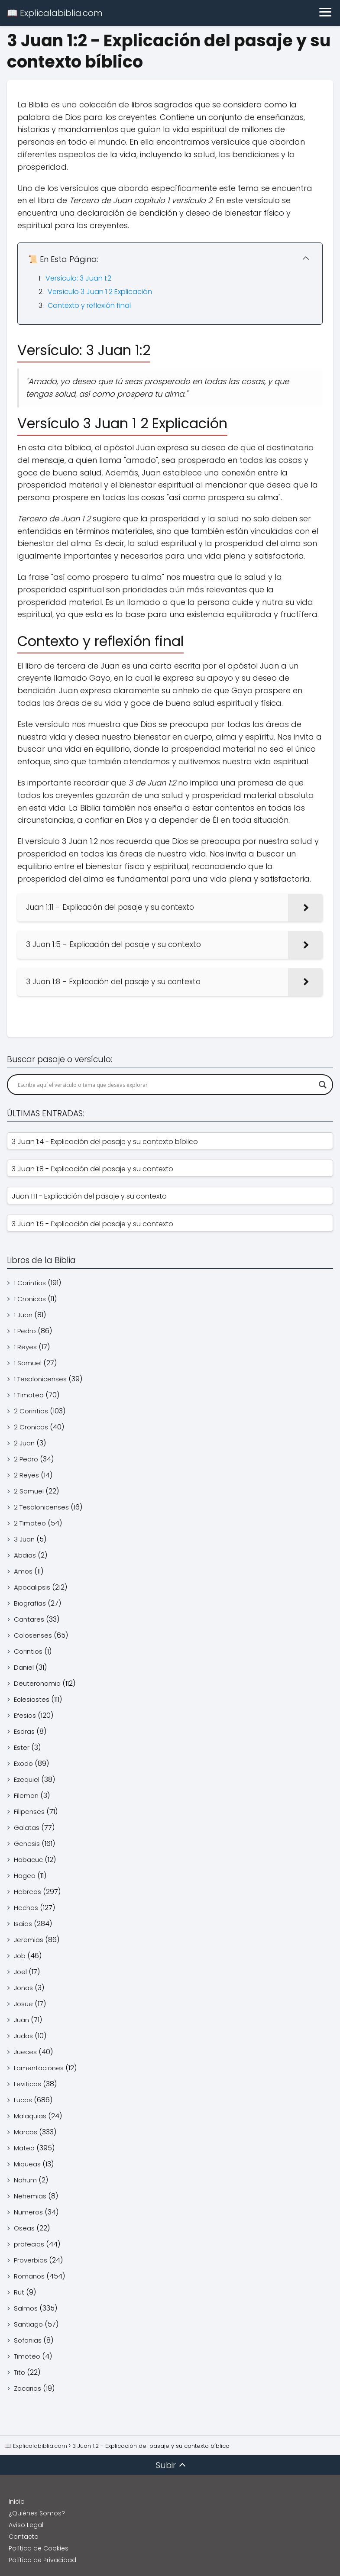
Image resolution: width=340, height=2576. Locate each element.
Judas (23, 2035)
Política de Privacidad (42, 2560)
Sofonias (28, 2340)
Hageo (25, 1875)
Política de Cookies (38, 2548)
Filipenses (29, 1811)
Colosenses (33, 1635)
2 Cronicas (31, 1427)
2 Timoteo (30, 1523)
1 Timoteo (29, 1395)
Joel (20, 1971)
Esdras (24, 1731)
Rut (19, 2292)
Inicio (17, 2501)
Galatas (26, 1827)
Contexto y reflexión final (89, 305)
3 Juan (24, 1539)
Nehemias (30, 2196)
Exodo (23, 1763)
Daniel (24, 1667)
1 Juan (23, 1314)
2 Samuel (29, 1491)
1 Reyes (25, 1346)
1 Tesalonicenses (40, 1378)
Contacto (24, 2536)
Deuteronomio (37, 1683)
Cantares (29, 1619)
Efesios (25, 1715)
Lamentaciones (39, 2067)
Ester (21, 1747)
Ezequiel (26, 1779)
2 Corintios (31, 1411)
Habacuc (28, 1859)
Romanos (29, 2276)
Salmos (26, 2308)
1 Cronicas (30, 1298)
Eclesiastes (31, 1699)
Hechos (26, 1907)
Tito (19, 2372)
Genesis (27, 1843)
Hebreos (27, 1891)
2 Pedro (26, 1459)
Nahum (25, 2180)
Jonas (23, 1987)
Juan (21, 2019)
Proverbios (30, 2260)
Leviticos (27, 2083)
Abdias (25, 1555)
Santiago (28, 2324)
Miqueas (27, 2164)
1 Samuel (28, 1362)
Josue (23, 2003)
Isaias (23, 1923)
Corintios (28, 1651)
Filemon (26, 1795)
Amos (23, 1571)
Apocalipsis (32, 1587)
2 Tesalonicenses (41, 1507)
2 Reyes (26, 1475)
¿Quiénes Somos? (37, 2513)
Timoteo (27, 2356)
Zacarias (27, 2388)
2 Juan (24, 1443)
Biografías (30, 1603)
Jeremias (28, 1939)
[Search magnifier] (323, 1085)
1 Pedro (25, 1330)
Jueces (25, 2051)
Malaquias (30, 2115)
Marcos (25, 2131)
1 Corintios (30, 1282)
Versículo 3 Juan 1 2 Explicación (100, 292)
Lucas (23, 2099)
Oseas (24, 2228)
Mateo (24, 2148)
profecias (29, 2244)
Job (20, 1955)
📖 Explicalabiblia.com (55, 13)
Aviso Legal (26, 2525)
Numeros (28, 2212)
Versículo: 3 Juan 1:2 (78, 278)
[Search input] (166, 1085)
